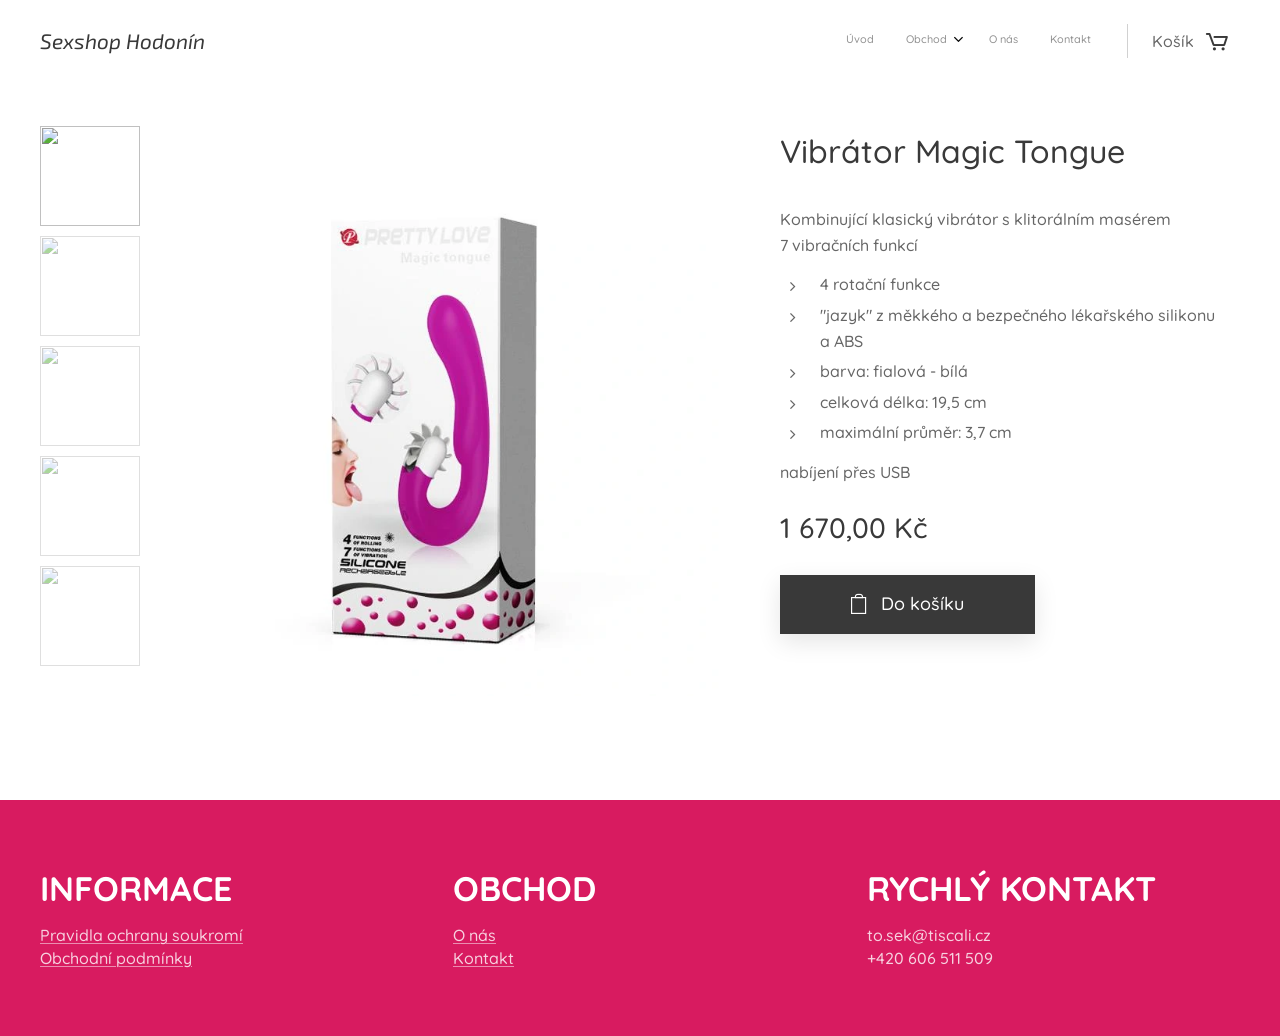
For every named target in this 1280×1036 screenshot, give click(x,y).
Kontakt (483, 958)
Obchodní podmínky (116, 958)
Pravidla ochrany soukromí (141, 935)
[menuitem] (990, 41)
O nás (474, 935)
